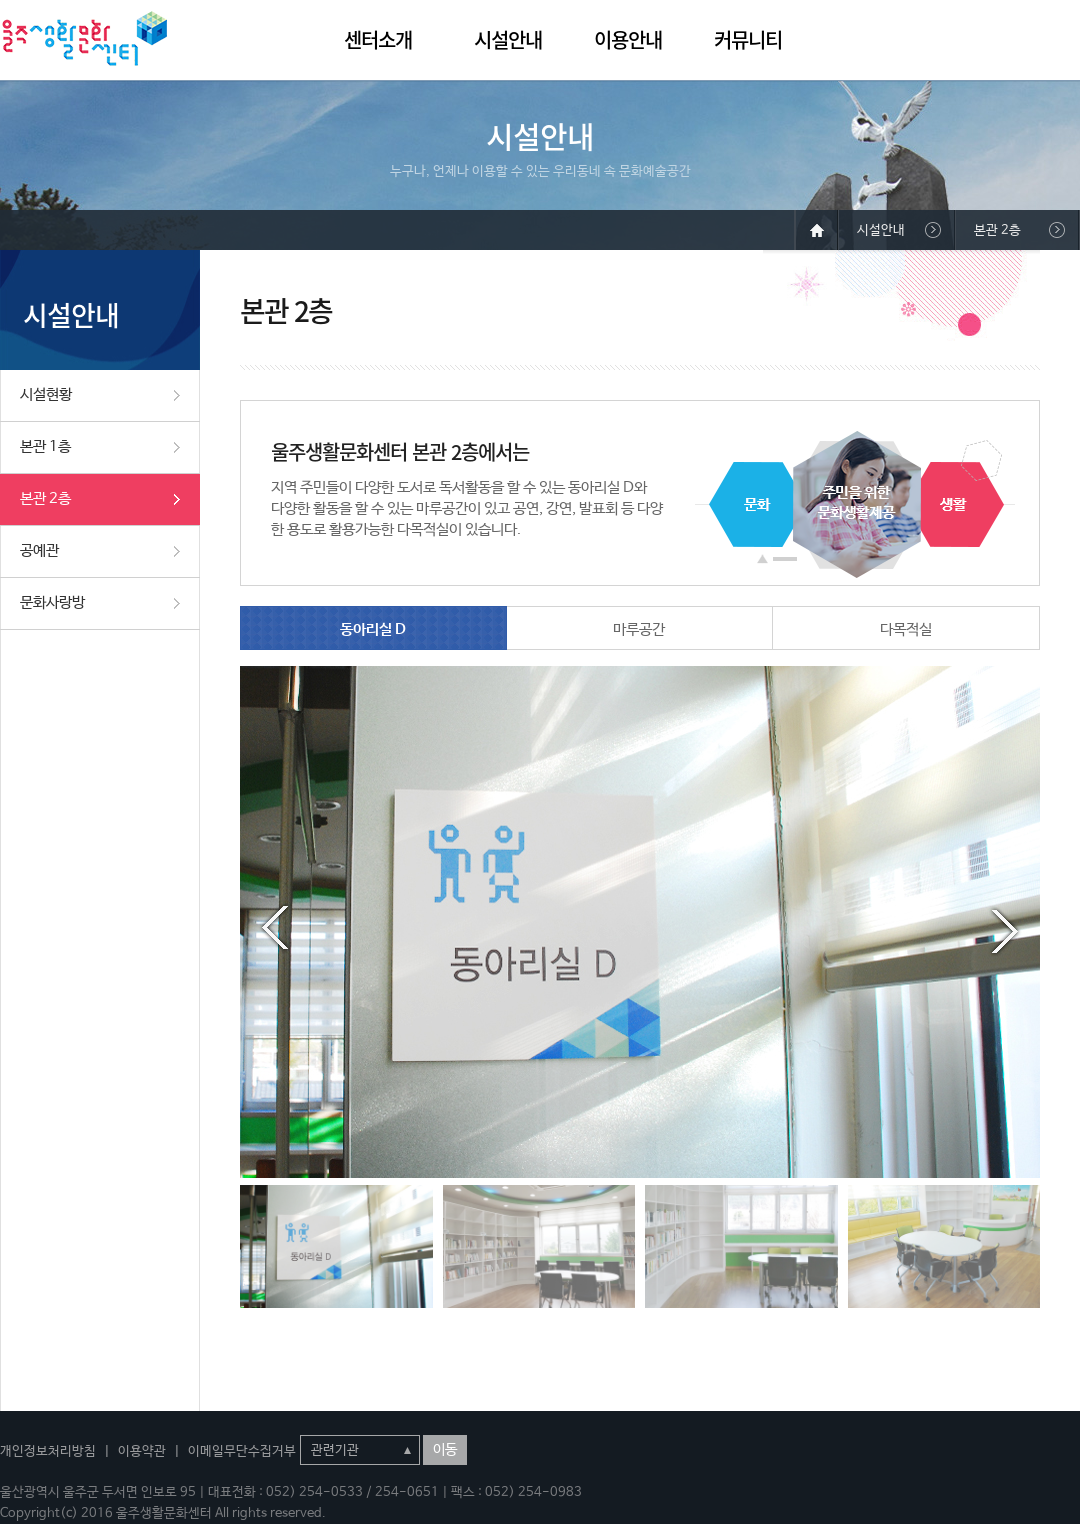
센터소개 (378, 39)
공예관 (39, 550)
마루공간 (639, 629)
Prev (275, 928)
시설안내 (508, 39)
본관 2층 (45, 498)
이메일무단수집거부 (242, 1451)
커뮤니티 (748, 39)
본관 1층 (45, 446)
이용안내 (628, 39)
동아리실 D (373, 629)
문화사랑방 (52, 602)
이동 (445, 1450)
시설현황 (46, 394)
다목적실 (906, 629)
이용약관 (142, 1451)
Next (1005, 928)
